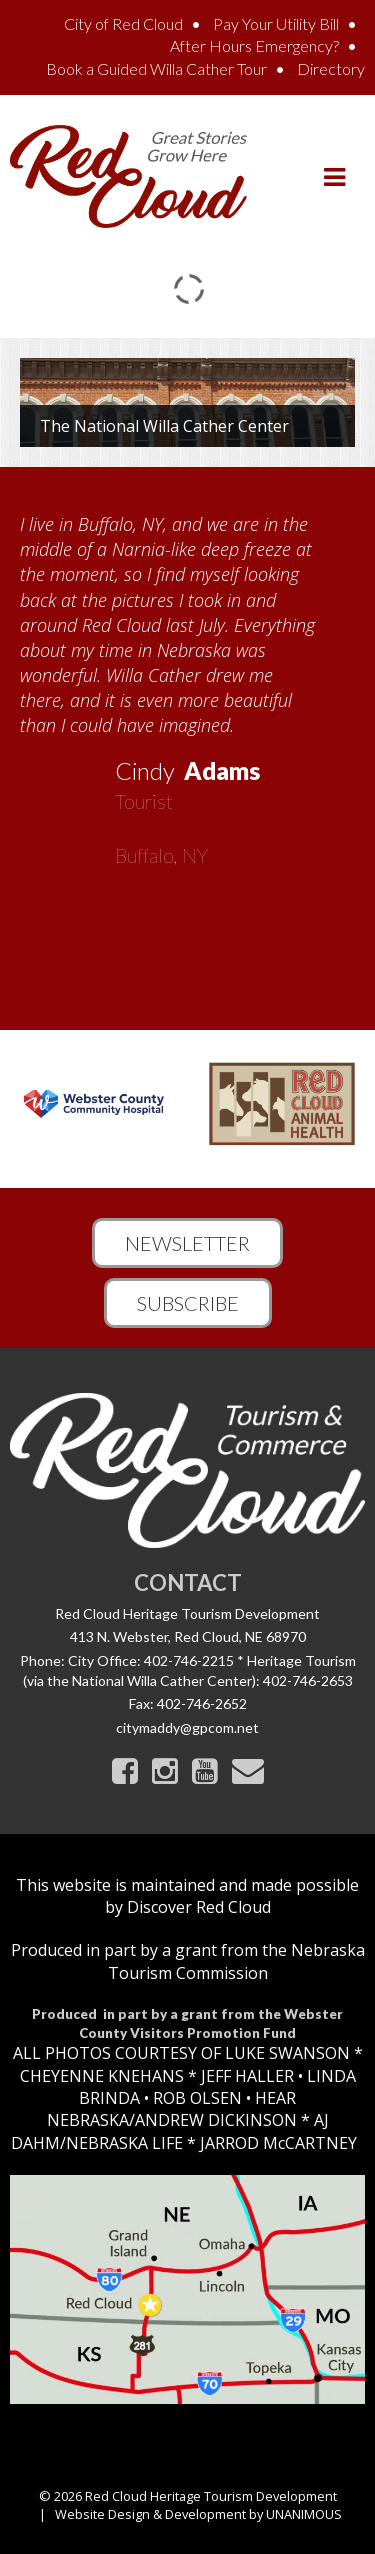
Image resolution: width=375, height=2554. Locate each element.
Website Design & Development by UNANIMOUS (198, 2514)
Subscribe (188, 1303)
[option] (187, 683)
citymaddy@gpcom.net (187, 1727)
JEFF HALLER (245, 2076)
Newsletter (187, 1243)
